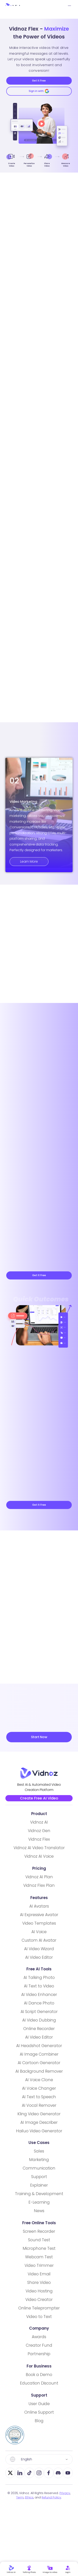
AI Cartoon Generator (39, 2121)
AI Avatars (39, 1964)
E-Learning (39, 2260)
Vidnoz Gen (39, 1889)
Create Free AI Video (39, 1851)
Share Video (39, 2341)
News (39, 2269)
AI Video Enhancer (39, 2053)
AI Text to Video (39, 2044)
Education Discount (39, 2441)
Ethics (29, 2556)
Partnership (39, 2412)
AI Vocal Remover (39, 2163)
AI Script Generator (39, 2070)
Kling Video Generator (39, 2172)
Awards (39, 2395)
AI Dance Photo (39, 2061)
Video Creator (39, 2358)
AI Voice (39, 1990)
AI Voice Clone (39, 2138)
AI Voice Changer (39, 2146)
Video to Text (39, 2375)
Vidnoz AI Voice (39, 1914)
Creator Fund (39, 2404)
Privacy (64, 2551)
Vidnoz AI (39, 1880)
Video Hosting (39, 2349)
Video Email (39, 2332)
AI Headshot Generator (39, 2104)
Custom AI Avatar (39, 1998)
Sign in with (39, 94)
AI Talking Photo (39, 2036)
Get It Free (39, 81)
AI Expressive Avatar (39, 1973)
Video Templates (39, 1981)
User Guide (39, 2462)
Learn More (29, 889)
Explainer (39, 2243)
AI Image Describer (39, 2180)
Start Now (39, 1786)
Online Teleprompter (39, 2366)
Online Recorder (39, 2087)
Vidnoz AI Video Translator (39, 1906)
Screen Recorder (39, 2290)
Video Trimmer (39, 2324)
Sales (39, 2209)
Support (39, 2235)
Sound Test (39, 2298)
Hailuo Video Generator (39, 2189)
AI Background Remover (39, 2129)
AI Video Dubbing (39, 2078)
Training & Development (39, 2252)
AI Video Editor (39, 2015)
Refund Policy (51, 2556)
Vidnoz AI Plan (39, 1935)
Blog (39, 2479)
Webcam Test (39, 2315)
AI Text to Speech (39, 2155)
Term (20, 2556)
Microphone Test (39, 2307)
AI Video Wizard (39, 2007)
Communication (39, 2226)
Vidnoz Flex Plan (39, 1944)
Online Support (39, 2471)
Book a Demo (39, 2433)
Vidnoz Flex (39, 1897)
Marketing (39, 2218)
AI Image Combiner (39, 2112)
